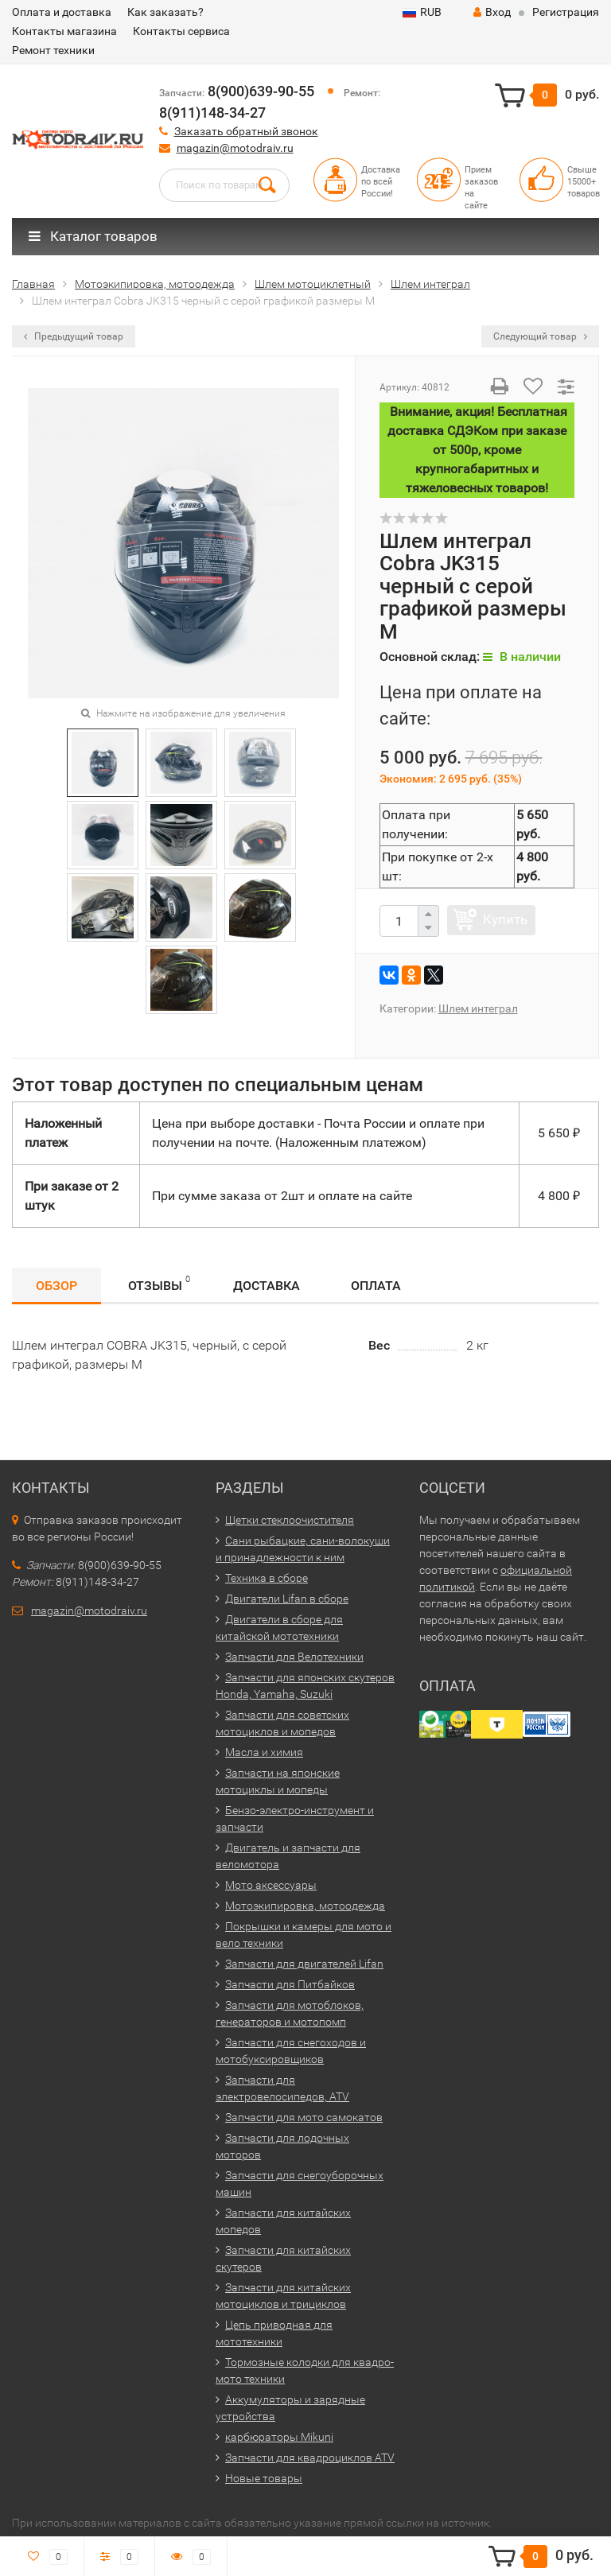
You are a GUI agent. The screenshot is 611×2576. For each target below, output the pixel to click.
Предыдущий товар (73, 336)
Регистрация (565, 12)
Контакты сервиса (181, 31)
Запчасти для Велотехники (294, 1656)
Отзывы (159, 1283)
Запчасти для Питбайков (290, 1984)
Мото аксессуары (271, 1885)
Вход (492, 12)
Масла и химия (264, 1752)
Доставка (266, 1285)
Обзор (56, 1285)
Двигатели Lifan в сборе (286, 1598)
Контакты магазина (64, 31)
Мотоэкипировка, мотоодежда (305, 1905)
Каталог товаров (93, 236)
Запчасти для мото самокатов (304, 2117)
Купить (505, 919)
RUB (422, 12)
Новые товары (263, 2478)
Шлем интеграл (478, 1008)
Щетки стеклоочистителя (289, 1519)
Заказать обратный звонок (246, 131)
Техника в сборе (266, 1578)
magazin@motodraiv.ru (235, 148)
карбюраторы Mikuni (279, 2436)
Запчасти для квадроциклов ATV (310, 2457)
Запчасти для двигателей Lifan (304, 1963)
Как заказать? (165, 12)
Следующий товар (540, 336)
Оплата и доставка (61, 12)
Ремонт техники (53, 50)
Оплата (376, 1285)
